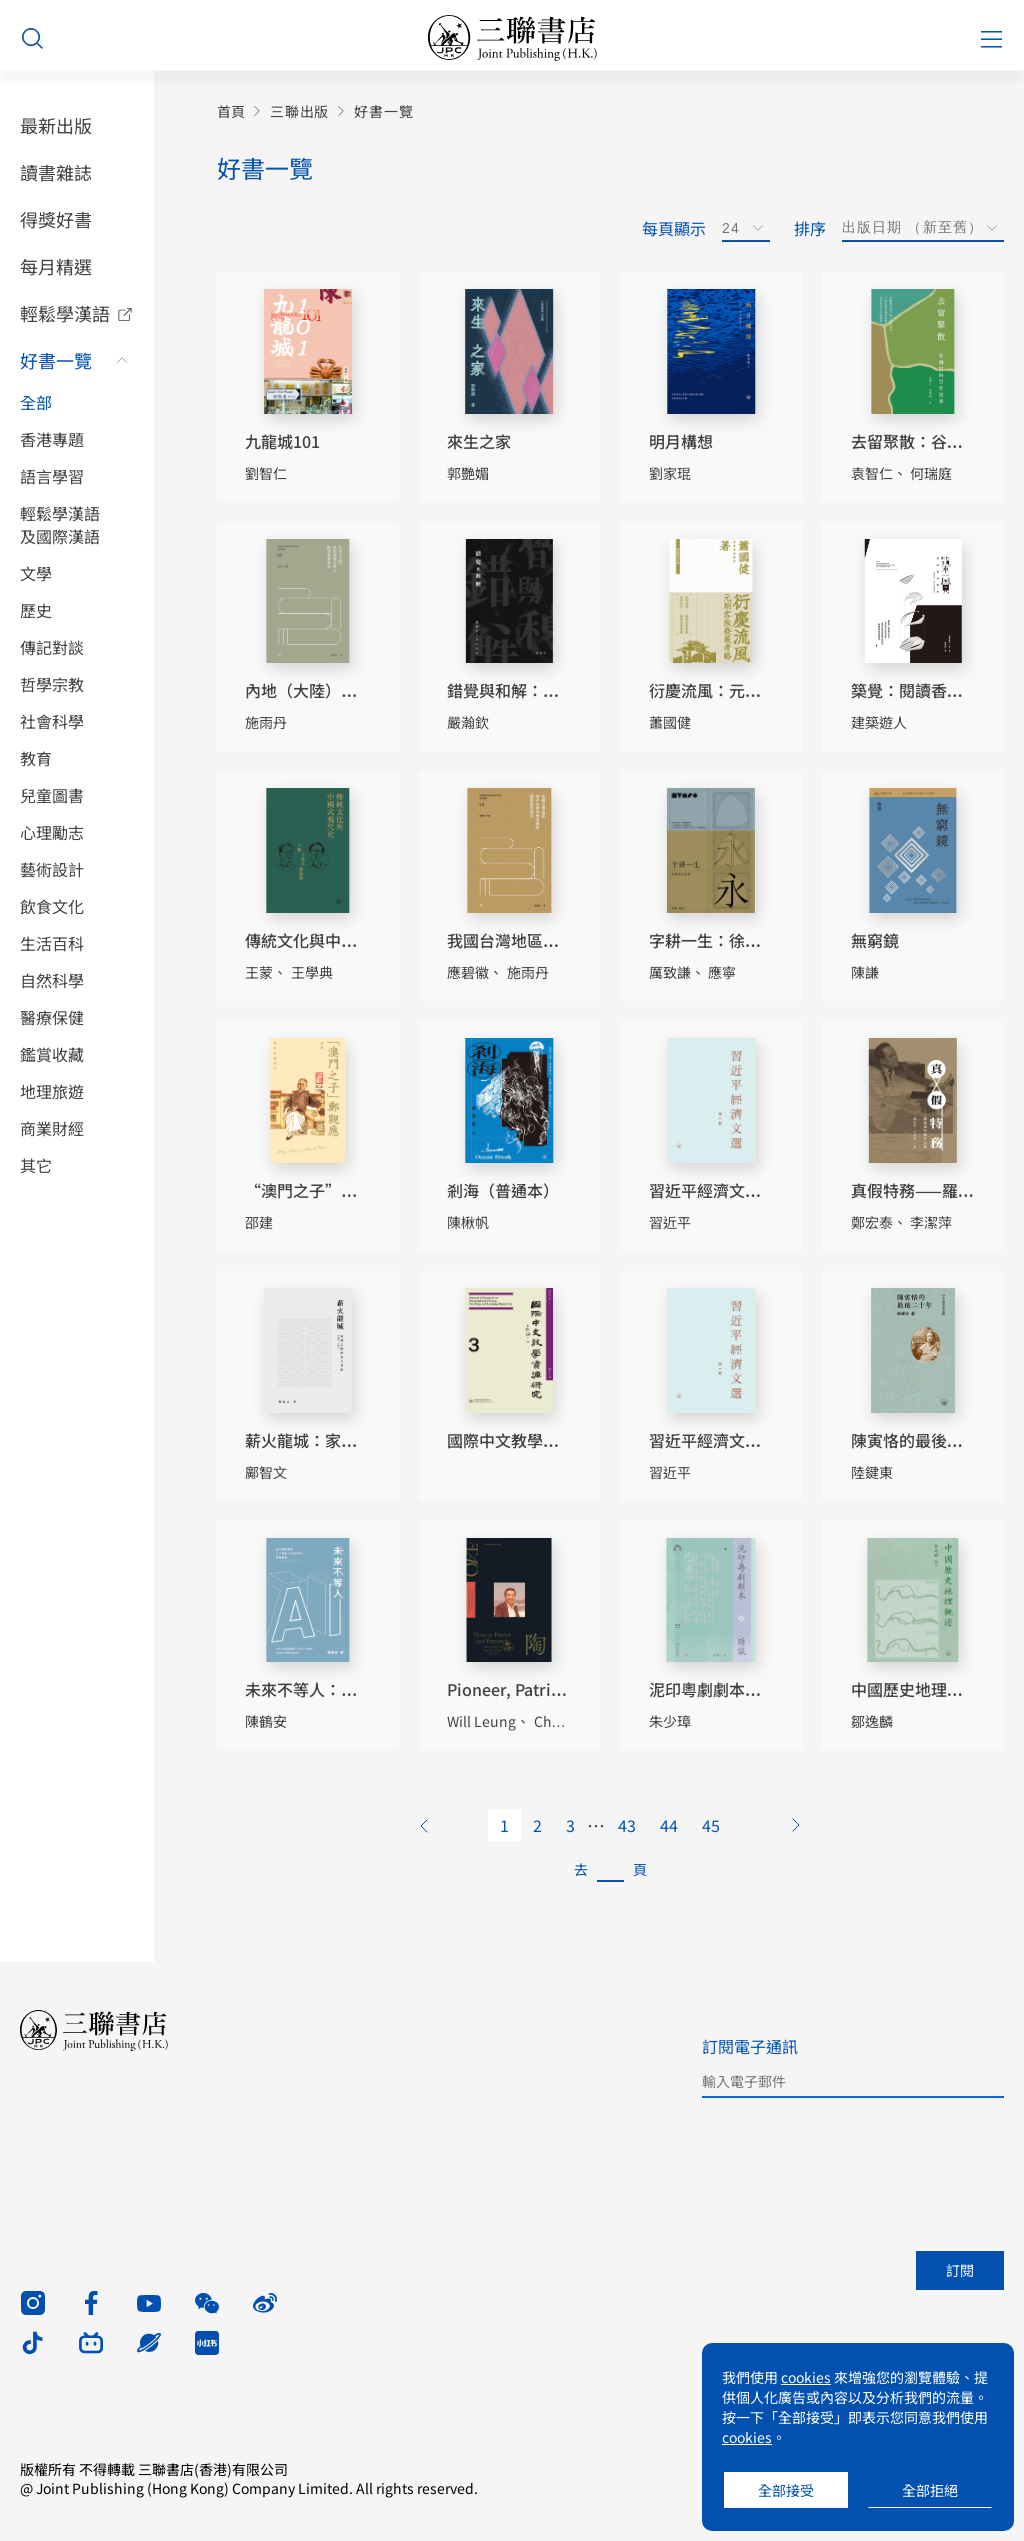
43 (627, 1825)
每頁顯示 (674, 228)
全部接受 (786, 2490)
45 (711, 1825)
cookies (806, 2377)
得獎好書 (56, 219)
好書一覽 (56, 360)
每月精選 (56, 266)
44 (669, 1825)
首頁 (231, 111)
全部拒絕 (930, 2490)
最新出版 (56, 125)
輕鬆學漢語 (65, 313)
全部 (36, 402)
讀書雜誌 (56, 172)
